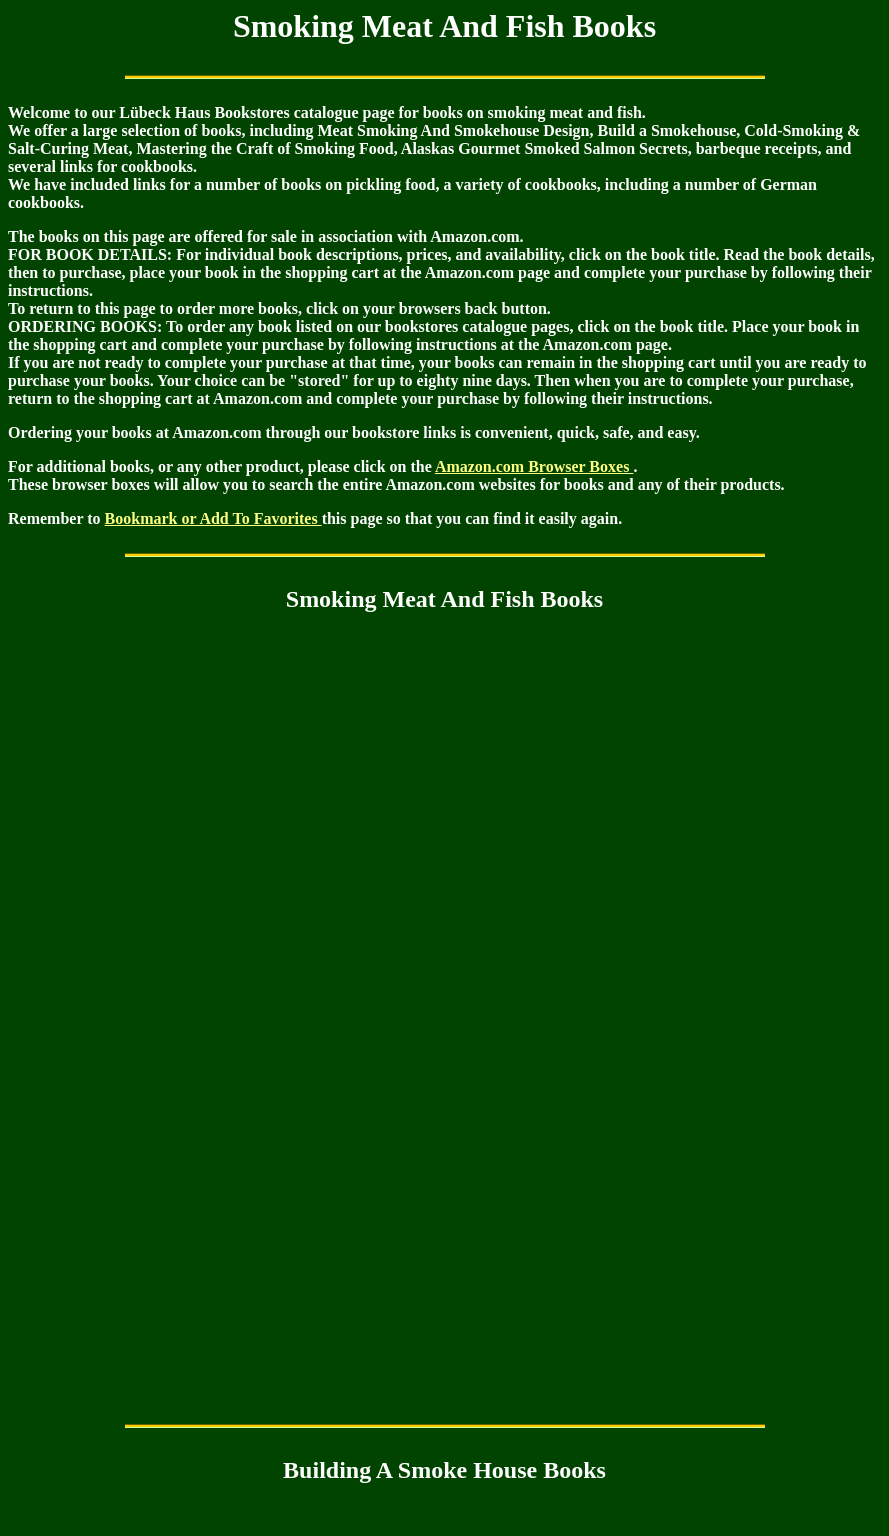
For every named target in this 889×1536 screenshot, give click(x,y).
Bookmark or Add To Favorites (213, 518)
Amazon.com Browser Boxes (534, 466)
